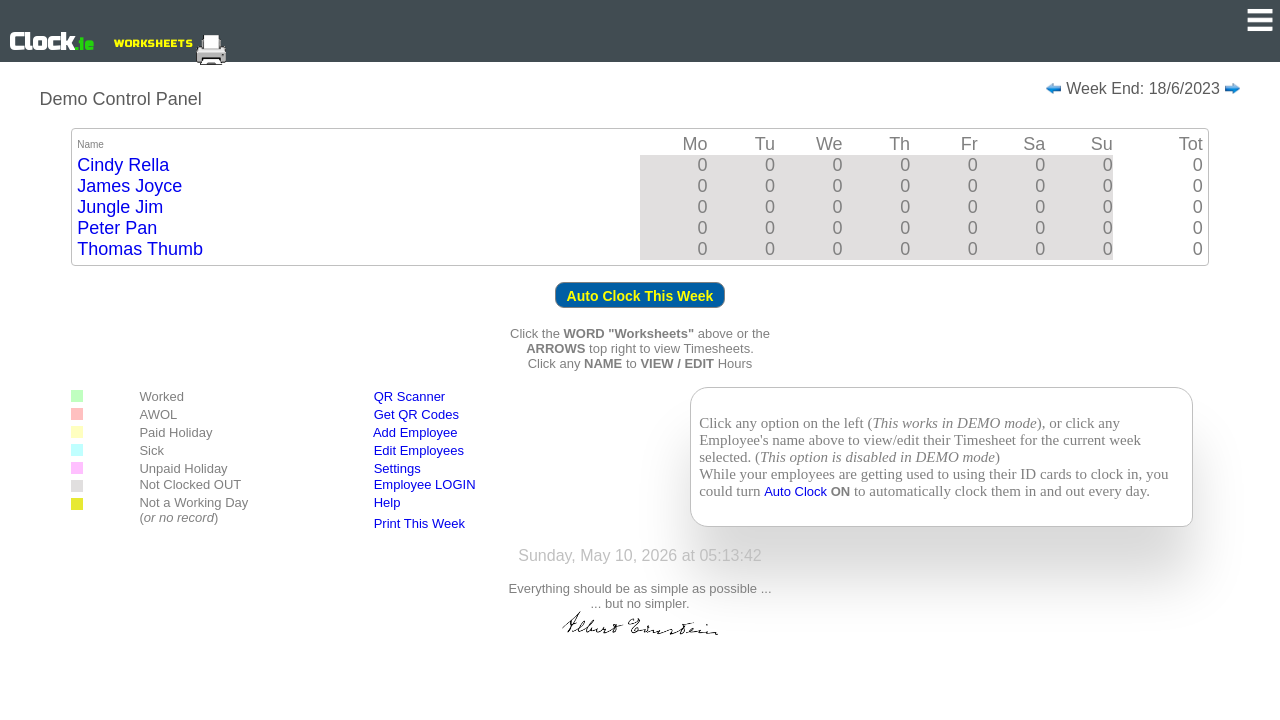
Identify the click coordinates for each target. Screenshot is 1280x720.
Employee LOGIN (425, 484)
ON (841, 491)
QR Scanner (410, 396)
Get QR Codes (416, 414)
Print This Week (419, 523)
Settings (397, 468)
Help (387, 502)
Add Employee (415, 432)
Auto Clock (797, 491)
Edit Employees (410, 450)
